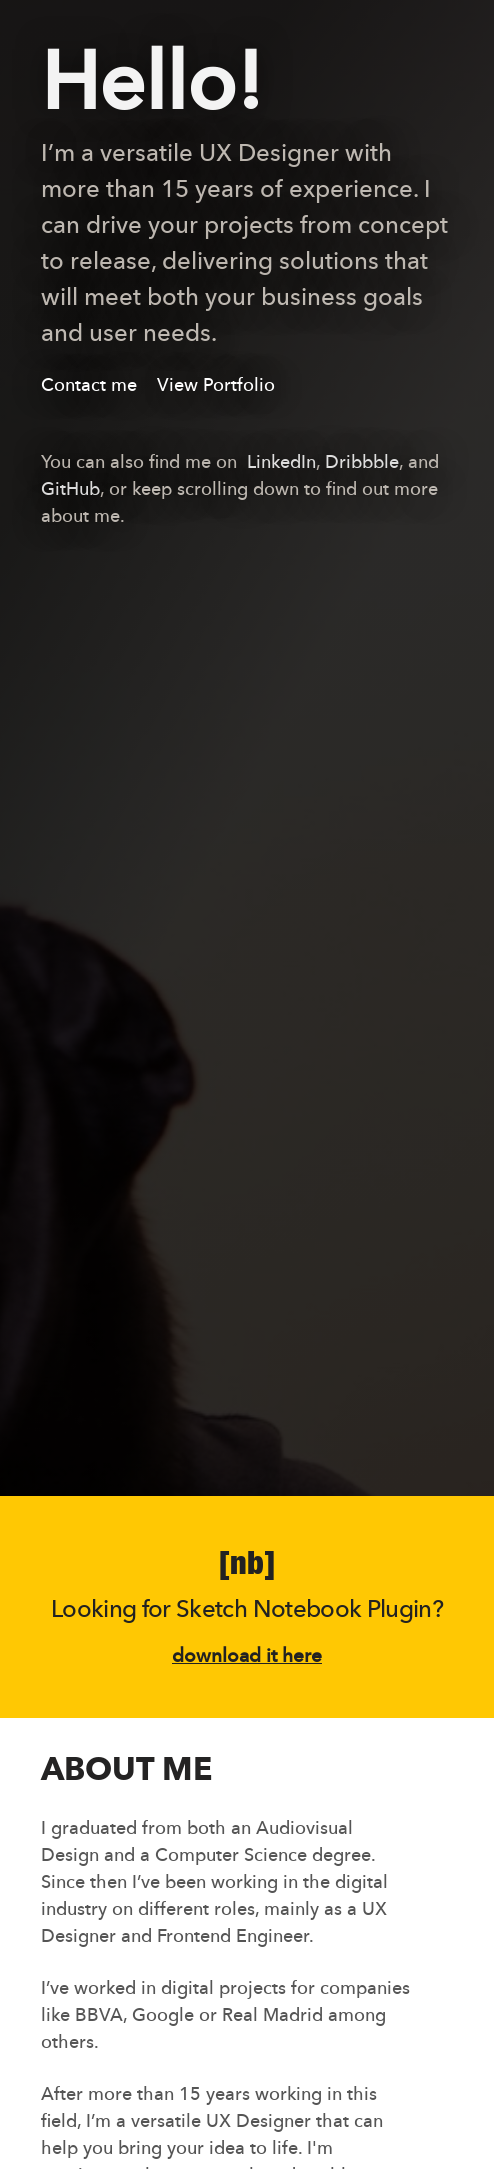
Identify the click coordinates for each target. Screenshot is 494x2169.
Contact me (89, 386)
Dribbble (362, 463)
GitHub (70, 490)
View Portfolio (216, 386)
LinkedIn (281, 463)
